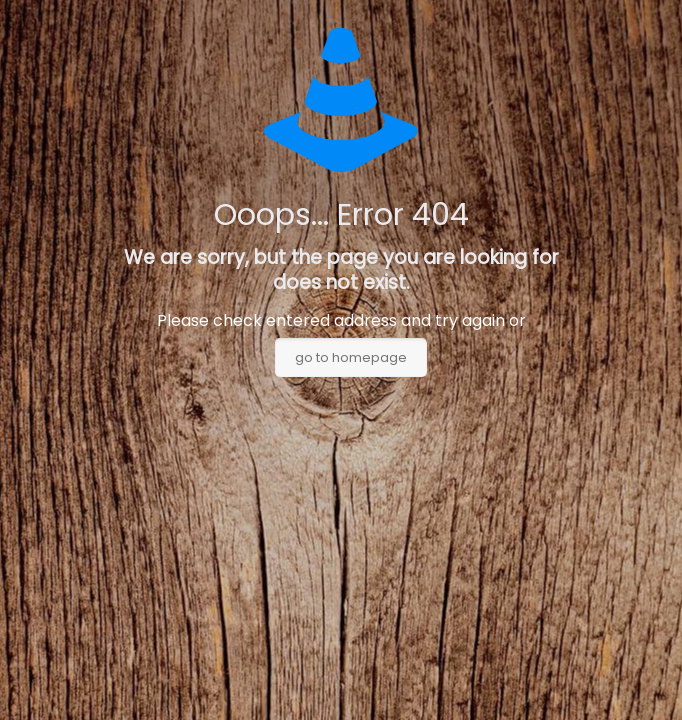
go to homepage (351, 357)
